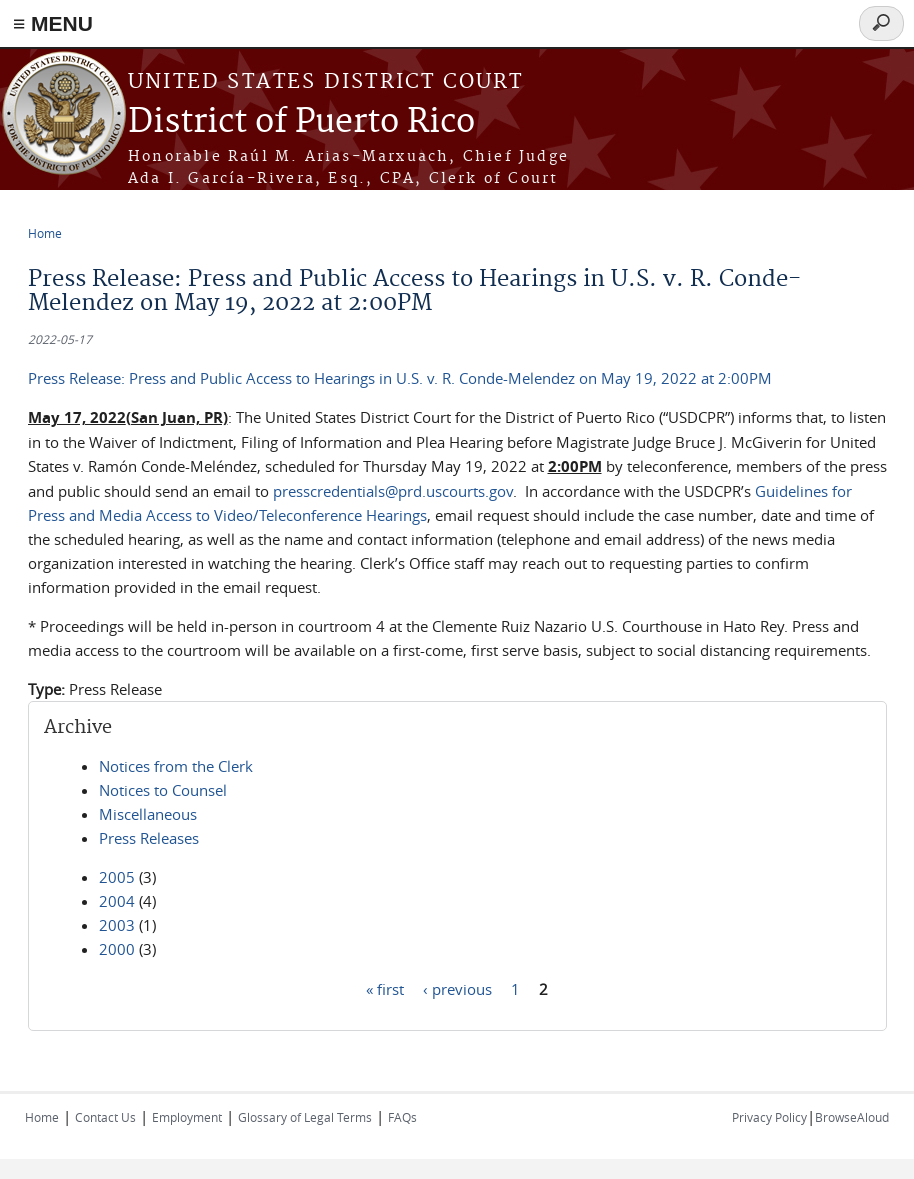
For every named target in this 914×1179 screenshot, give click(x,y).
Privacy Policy (769, 1117)
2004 (117, 901)
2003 (117, 925)
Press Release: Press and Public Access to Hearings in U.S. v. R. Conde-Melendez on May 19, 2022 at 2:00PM (400, 378)
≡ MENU (53, 23)
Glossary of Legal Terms (305, 1117)
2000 (117, 949)
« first (385, 988)
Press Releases (149, 838)
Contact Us (105, 1117)
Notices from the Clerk (176, 766)
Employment (187, 1117)
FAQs (402, 1117)
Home (45, 233)
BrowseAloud (852, 1117)
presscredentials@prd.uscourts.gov (393, 491)
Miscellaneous (148, 814)
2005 (117, 877)
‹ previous (457, 988)
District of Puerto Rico (301, 122)
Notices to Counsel (163, 790)
